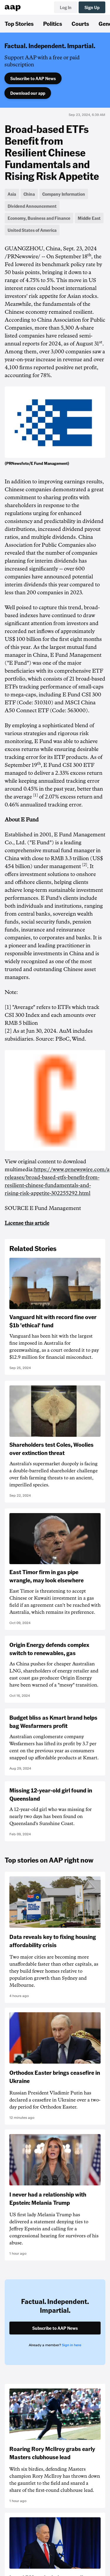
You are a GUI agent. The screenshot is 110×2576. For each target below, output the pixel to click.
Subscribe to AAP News (33, 78)
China (29, 194)
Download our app (27, 93)
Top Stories (19, 23)
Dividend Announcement (32, 206)
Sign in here (71, 2345)
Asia (12, 194)
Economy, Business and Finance (39, 218)
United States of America (32, 230)
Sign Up (91, 7)
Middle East (89, 218)
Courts (80, 23)
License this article (27, 1223)
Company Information (63, 194)
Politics (52, 23)
